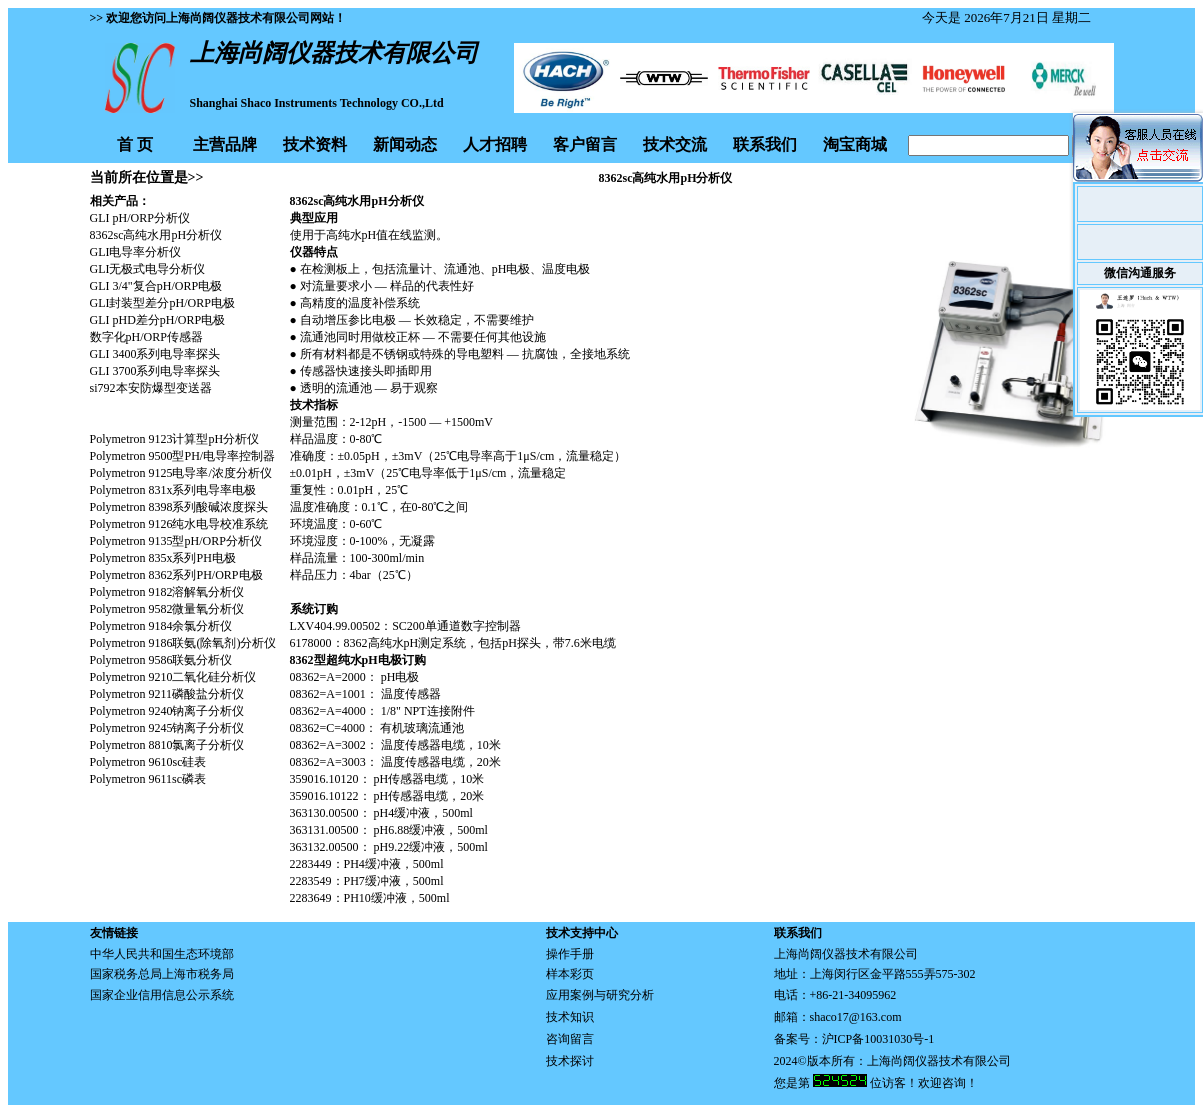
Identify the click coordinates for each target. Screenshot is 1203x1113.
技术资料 (315, 144)
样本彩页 (570, 974)
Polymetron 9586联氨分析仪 (161, 660)
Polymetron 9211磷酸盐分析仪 (167, 694)
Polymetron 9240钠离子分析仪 (167, 711)
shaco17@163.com (856, 1017)
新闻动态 (405, 144)
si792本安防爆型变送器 (151, 388)
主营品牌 (225, 144)
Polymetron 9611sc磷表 (148, 779)
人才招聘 (495, 144)
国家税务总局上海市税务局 (162, 974)
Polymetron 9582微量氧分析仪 (167, 609)
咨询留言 (570, 1039)
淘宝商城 (855, 144)
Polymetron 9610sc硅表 (148, 762)
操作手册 (570, 954)
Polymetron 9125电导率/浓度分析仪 (181, 473)
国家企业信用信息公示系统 (162, 995)
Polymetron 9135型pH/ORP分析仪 (176, 541)
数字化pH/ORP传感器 (146, 337)
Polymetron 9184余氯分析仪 (161, 626)
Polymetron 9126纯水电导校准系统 (179, 524)
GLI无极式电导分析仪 (148, 269)
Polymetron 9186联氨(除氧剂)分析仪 (183, 643)
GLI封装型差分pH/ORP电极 (162, 303)
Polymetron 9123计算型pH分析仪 (175, 439)
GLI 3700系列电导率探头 (155, 371)
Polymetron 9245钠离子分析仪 (167, 728)
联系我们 (765, 144)
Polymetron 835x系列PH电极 (163, 558)
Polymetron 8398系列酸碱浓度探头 (179, 507)
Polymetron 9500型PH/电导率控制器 (183, 456)
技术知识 (570, 1017)
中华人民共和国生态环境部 (162, 954)
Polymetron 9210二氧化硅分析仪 (173, 677)
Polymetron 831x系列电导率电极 (173, 490)
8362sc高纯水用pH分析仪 (156, 235)
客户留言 (585, 144)
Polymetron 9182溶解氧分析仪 (167, 592)
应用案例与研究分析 (600, 995)
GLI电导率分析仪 (136, 252)
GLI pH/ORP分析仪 (140, 218)
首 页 (135, 144)
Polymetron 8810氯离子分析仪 (167, 745)
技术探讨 (570, 1061)
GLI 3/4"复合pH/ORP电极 (156, 286)
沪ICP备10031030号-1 (878, 1039)
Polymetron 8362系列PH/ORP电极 (176, 575)
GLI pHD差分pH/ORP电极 (158, 320)
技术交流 (675, 144)
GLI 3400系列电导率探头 (155, 354)
